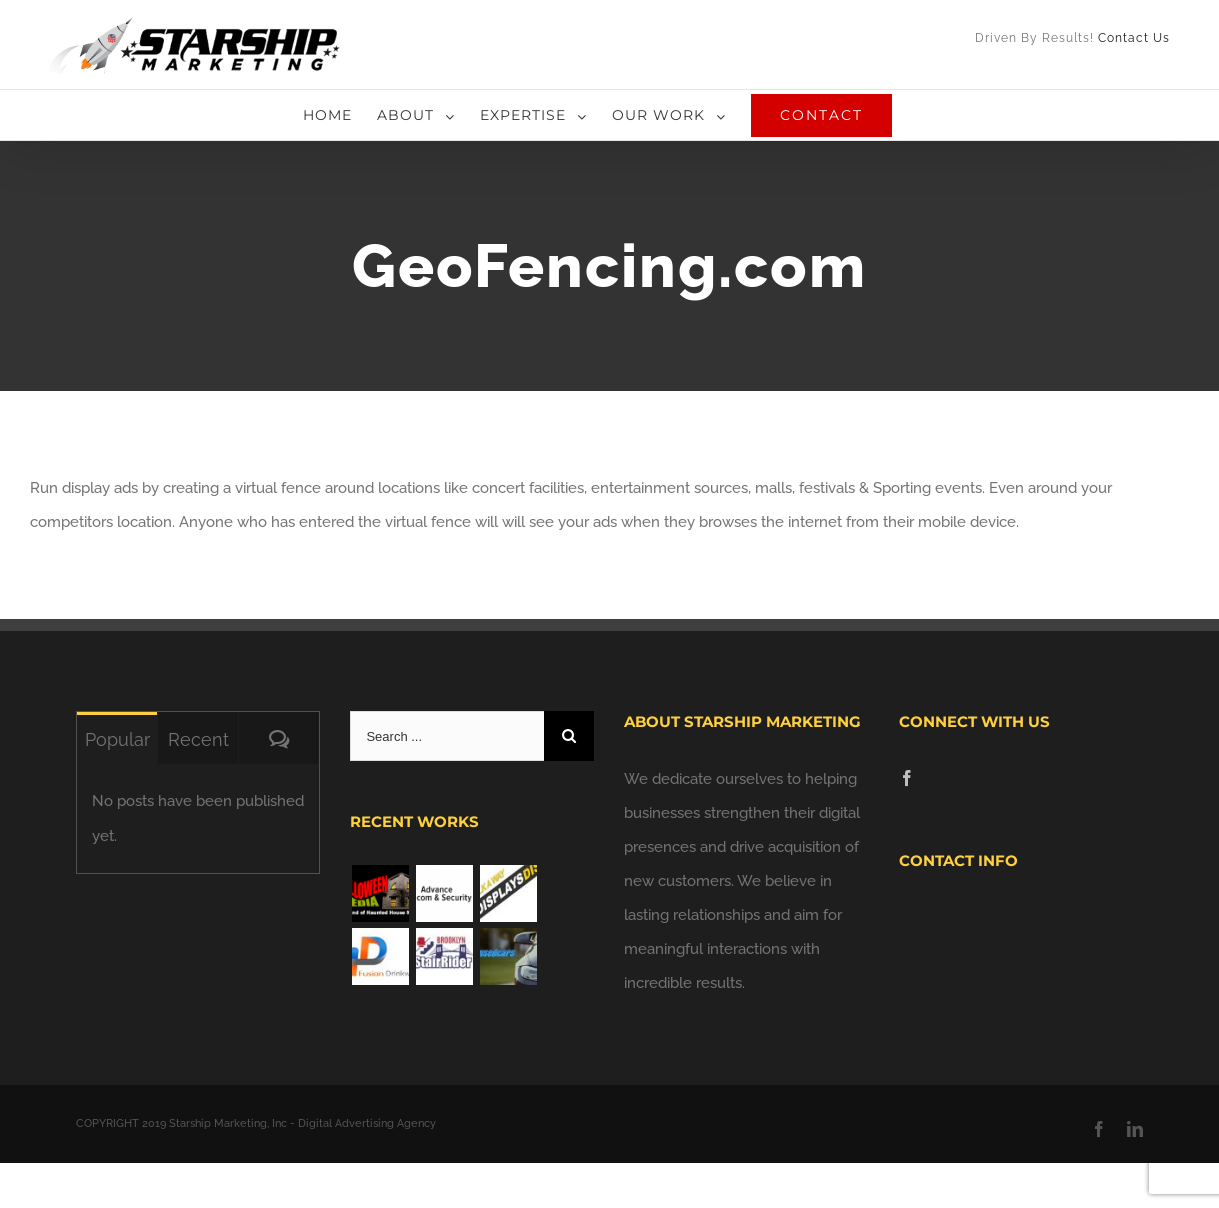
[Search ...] (447, 736)
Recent (198, 739)
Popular (117, 739)
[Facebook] (907, 778)
